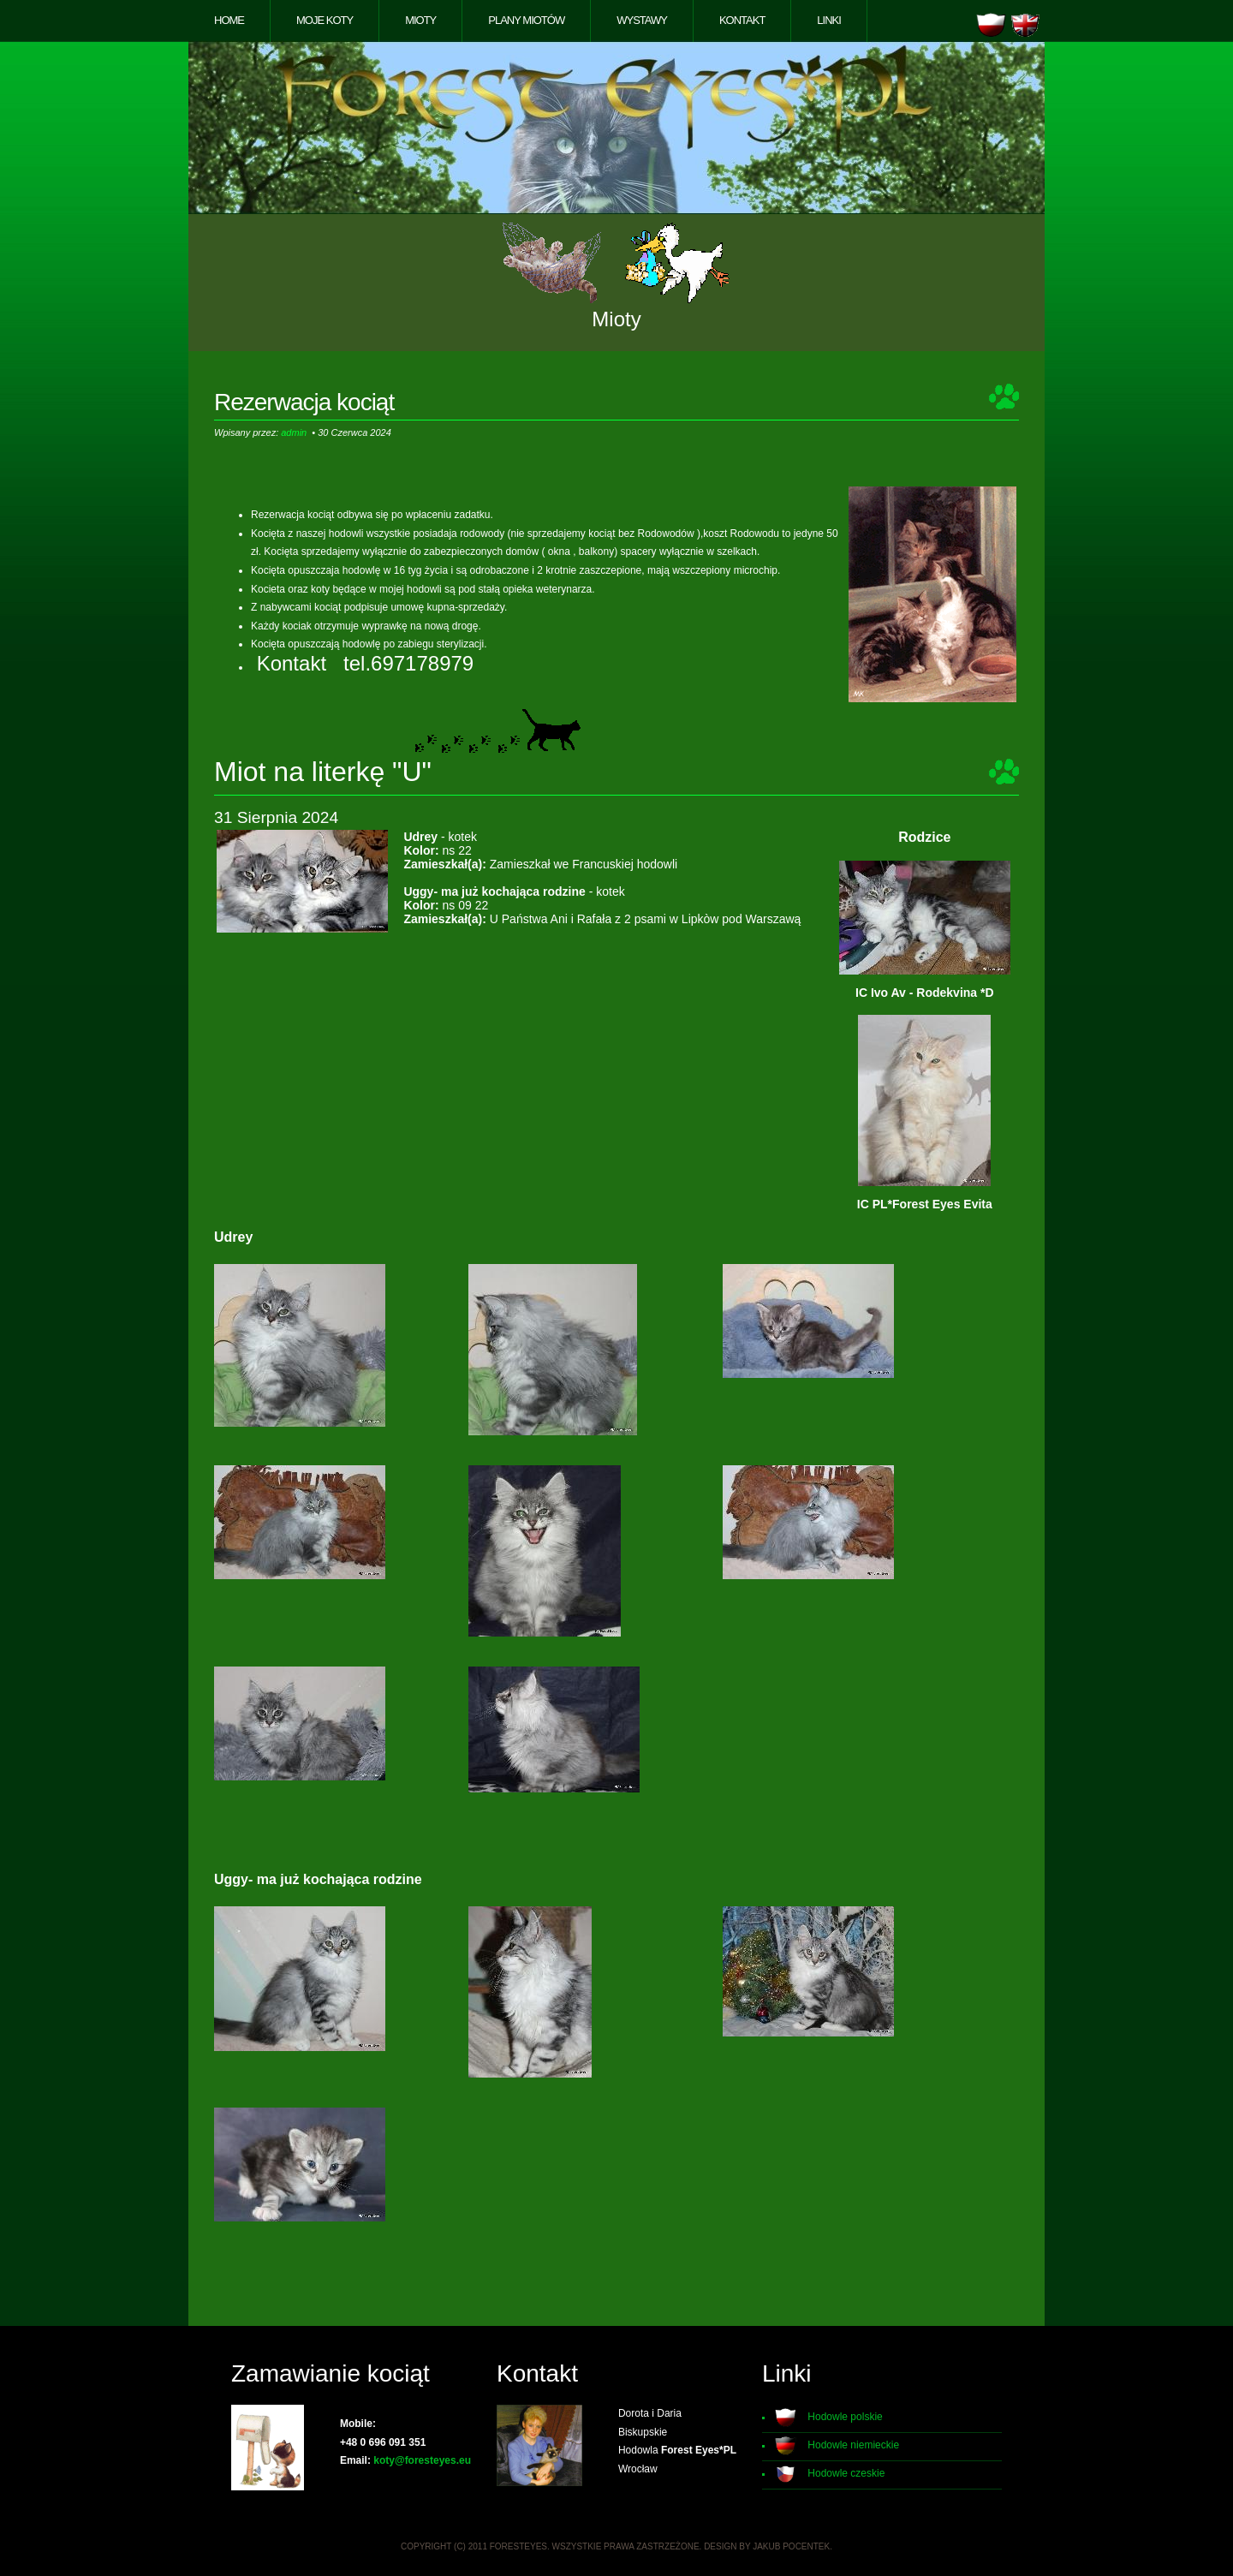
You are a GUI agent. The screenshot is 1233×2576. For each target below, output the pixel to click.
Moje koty (324, 20)
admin (294, 432)
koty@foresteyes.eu (422, 2460)
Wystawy (641, 20)
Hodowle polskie (844, 2417)
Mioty (420, 20)
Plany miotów (526, 20)
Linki (829, 20)
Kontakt (742, 20)
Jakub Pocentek (791, 2546)
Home (229, 20)
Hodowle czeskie (846, 2473)
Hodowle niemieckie (853, 2445)
